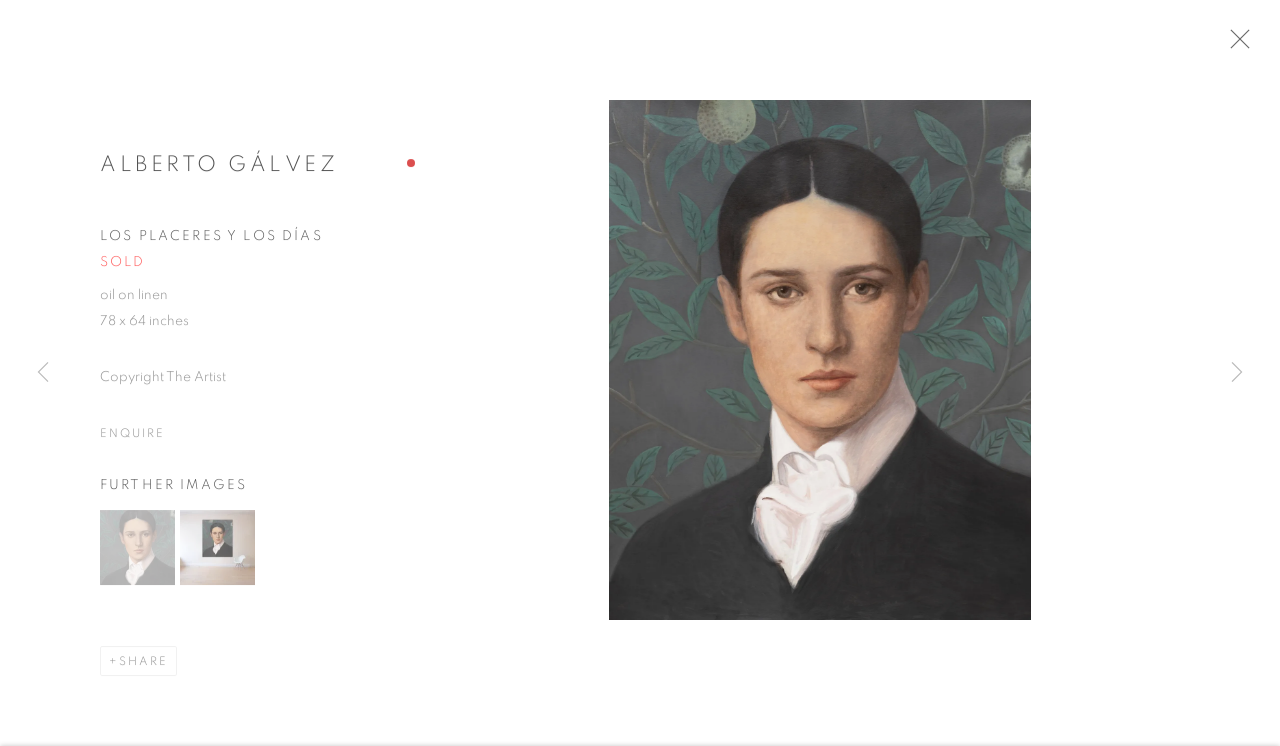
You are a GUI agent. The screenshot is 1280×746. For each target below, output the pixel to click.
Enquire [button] (132, 442)
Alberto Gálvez (219, 173)
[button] (137, 556)
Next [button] (1237, 373)
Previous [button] (43, 373)
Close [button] (1264, 45)
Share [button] (143, 670)
